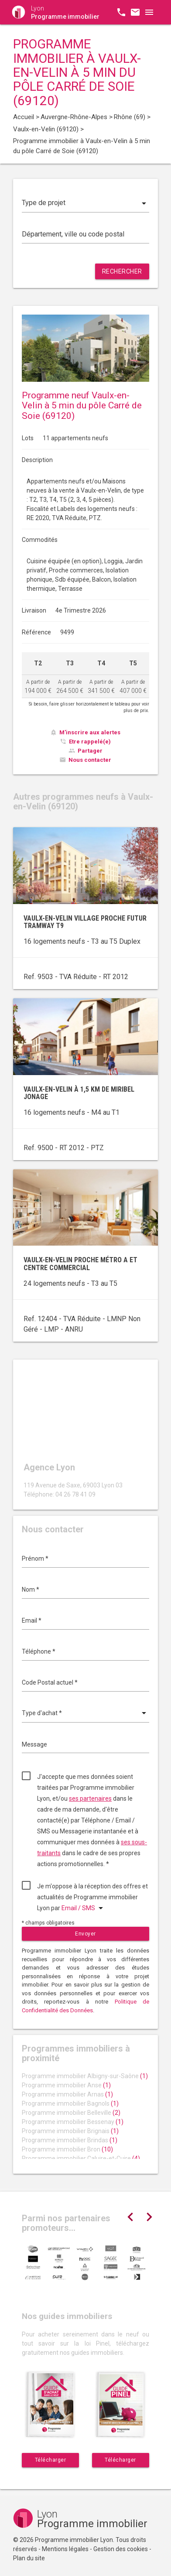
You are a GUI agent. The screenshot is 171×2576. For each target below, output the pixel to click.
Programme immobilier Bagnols (70, 2103)
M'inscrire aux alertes (89, 732)
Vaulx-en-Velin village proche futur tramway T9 (85, 922)
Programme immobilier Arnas (67, 2094)
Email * (31, 1620)
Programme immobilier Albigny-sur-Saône (85, 2075)
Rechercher (122, 271)
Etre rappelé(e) (90, 741)
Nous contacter (89, 760)
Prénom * (35, 1558)
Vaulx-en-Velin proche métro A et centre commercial (80, 1264)
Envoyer (85, 1934)
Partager (90, 750)
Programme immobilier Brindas (69, 2140)
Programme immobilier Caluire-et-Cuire (81, 2158)
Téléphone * (38, 1651)
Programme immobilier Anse (66, 2085)
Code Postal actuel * (50, 1682)
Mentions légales (65, 2548)
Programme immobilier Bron (67, 2149)
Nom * (30, 1589)
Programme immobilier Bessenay (72, 2121)
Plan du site (29, 2558)
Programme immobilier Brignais (70, 2130)
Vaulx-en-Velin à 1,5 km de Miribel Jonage (79, 1093)
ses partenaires (90, 1798)
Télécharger (50, 2460)
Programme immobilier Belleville (71, 2112)
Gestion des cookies (120, 2548)
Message (34, 1744)
